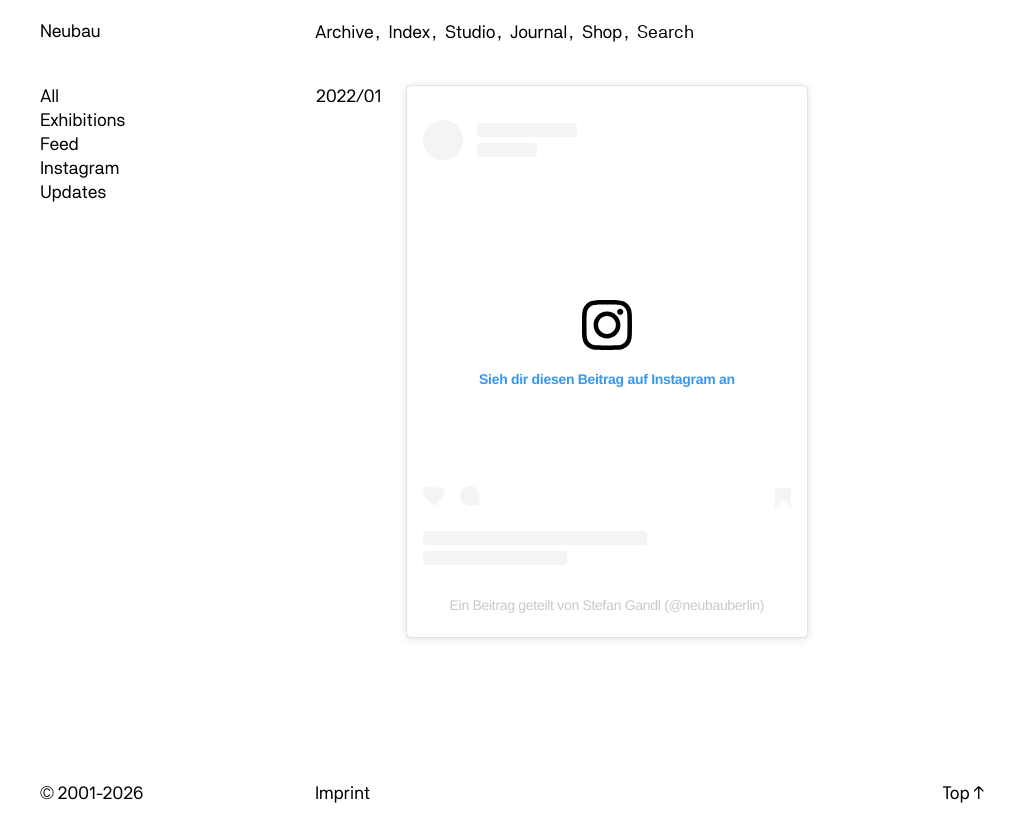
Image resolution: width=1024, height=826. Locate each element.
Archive (344, 32)
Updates (73, 192)
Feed (59, 144)
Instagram (79, 168)
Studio (470, 32)
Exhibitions (82, 120)
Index (409, 32)
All (49, 96)
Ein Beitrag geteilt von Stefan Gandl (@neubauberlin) (607, 605)
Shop (602, 32)
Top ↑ (963, 793)
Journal (538, 32)
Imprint (342, 793)
